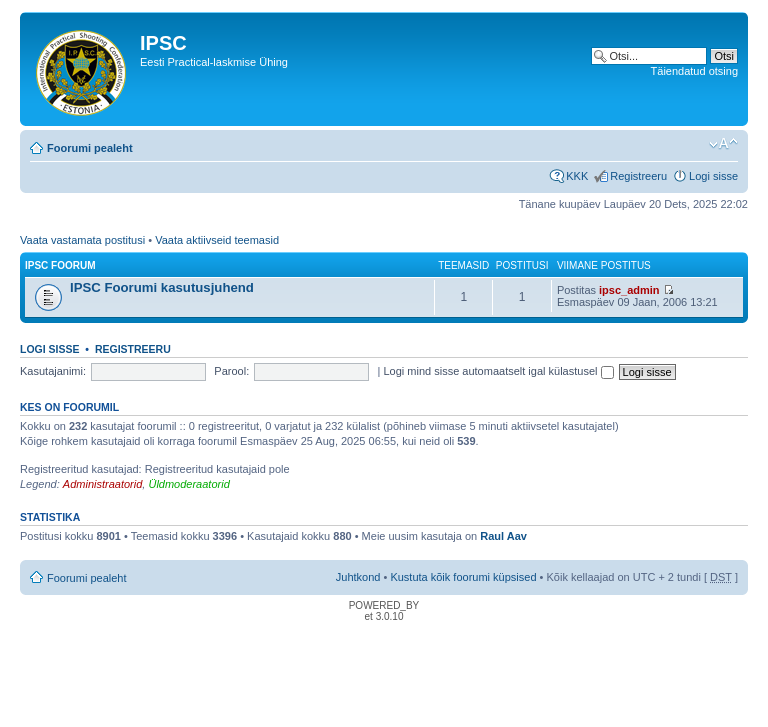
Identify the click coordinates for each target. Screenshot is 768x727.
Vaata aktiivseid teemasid (217, 240)
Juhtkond (358, 577)
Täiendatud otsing (694, 71)
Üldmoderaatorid (188, 484)
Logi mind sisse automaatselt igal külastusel (498, 371)
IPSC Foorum (60, 265)
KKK (577, 176)
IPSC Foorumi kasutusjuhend (162, 287)
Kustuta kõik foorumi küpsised (463, 577)
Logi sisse (713, 176)
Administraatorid (102, 484)
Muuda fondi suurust (723, 144)
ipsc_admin (629, 290)
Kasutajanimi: (53, 371)
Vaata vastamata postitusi (82, 240)
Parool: (231, 371)
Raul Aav (503, 536)
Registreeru (638, 176)
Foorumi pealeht (90, 148)
